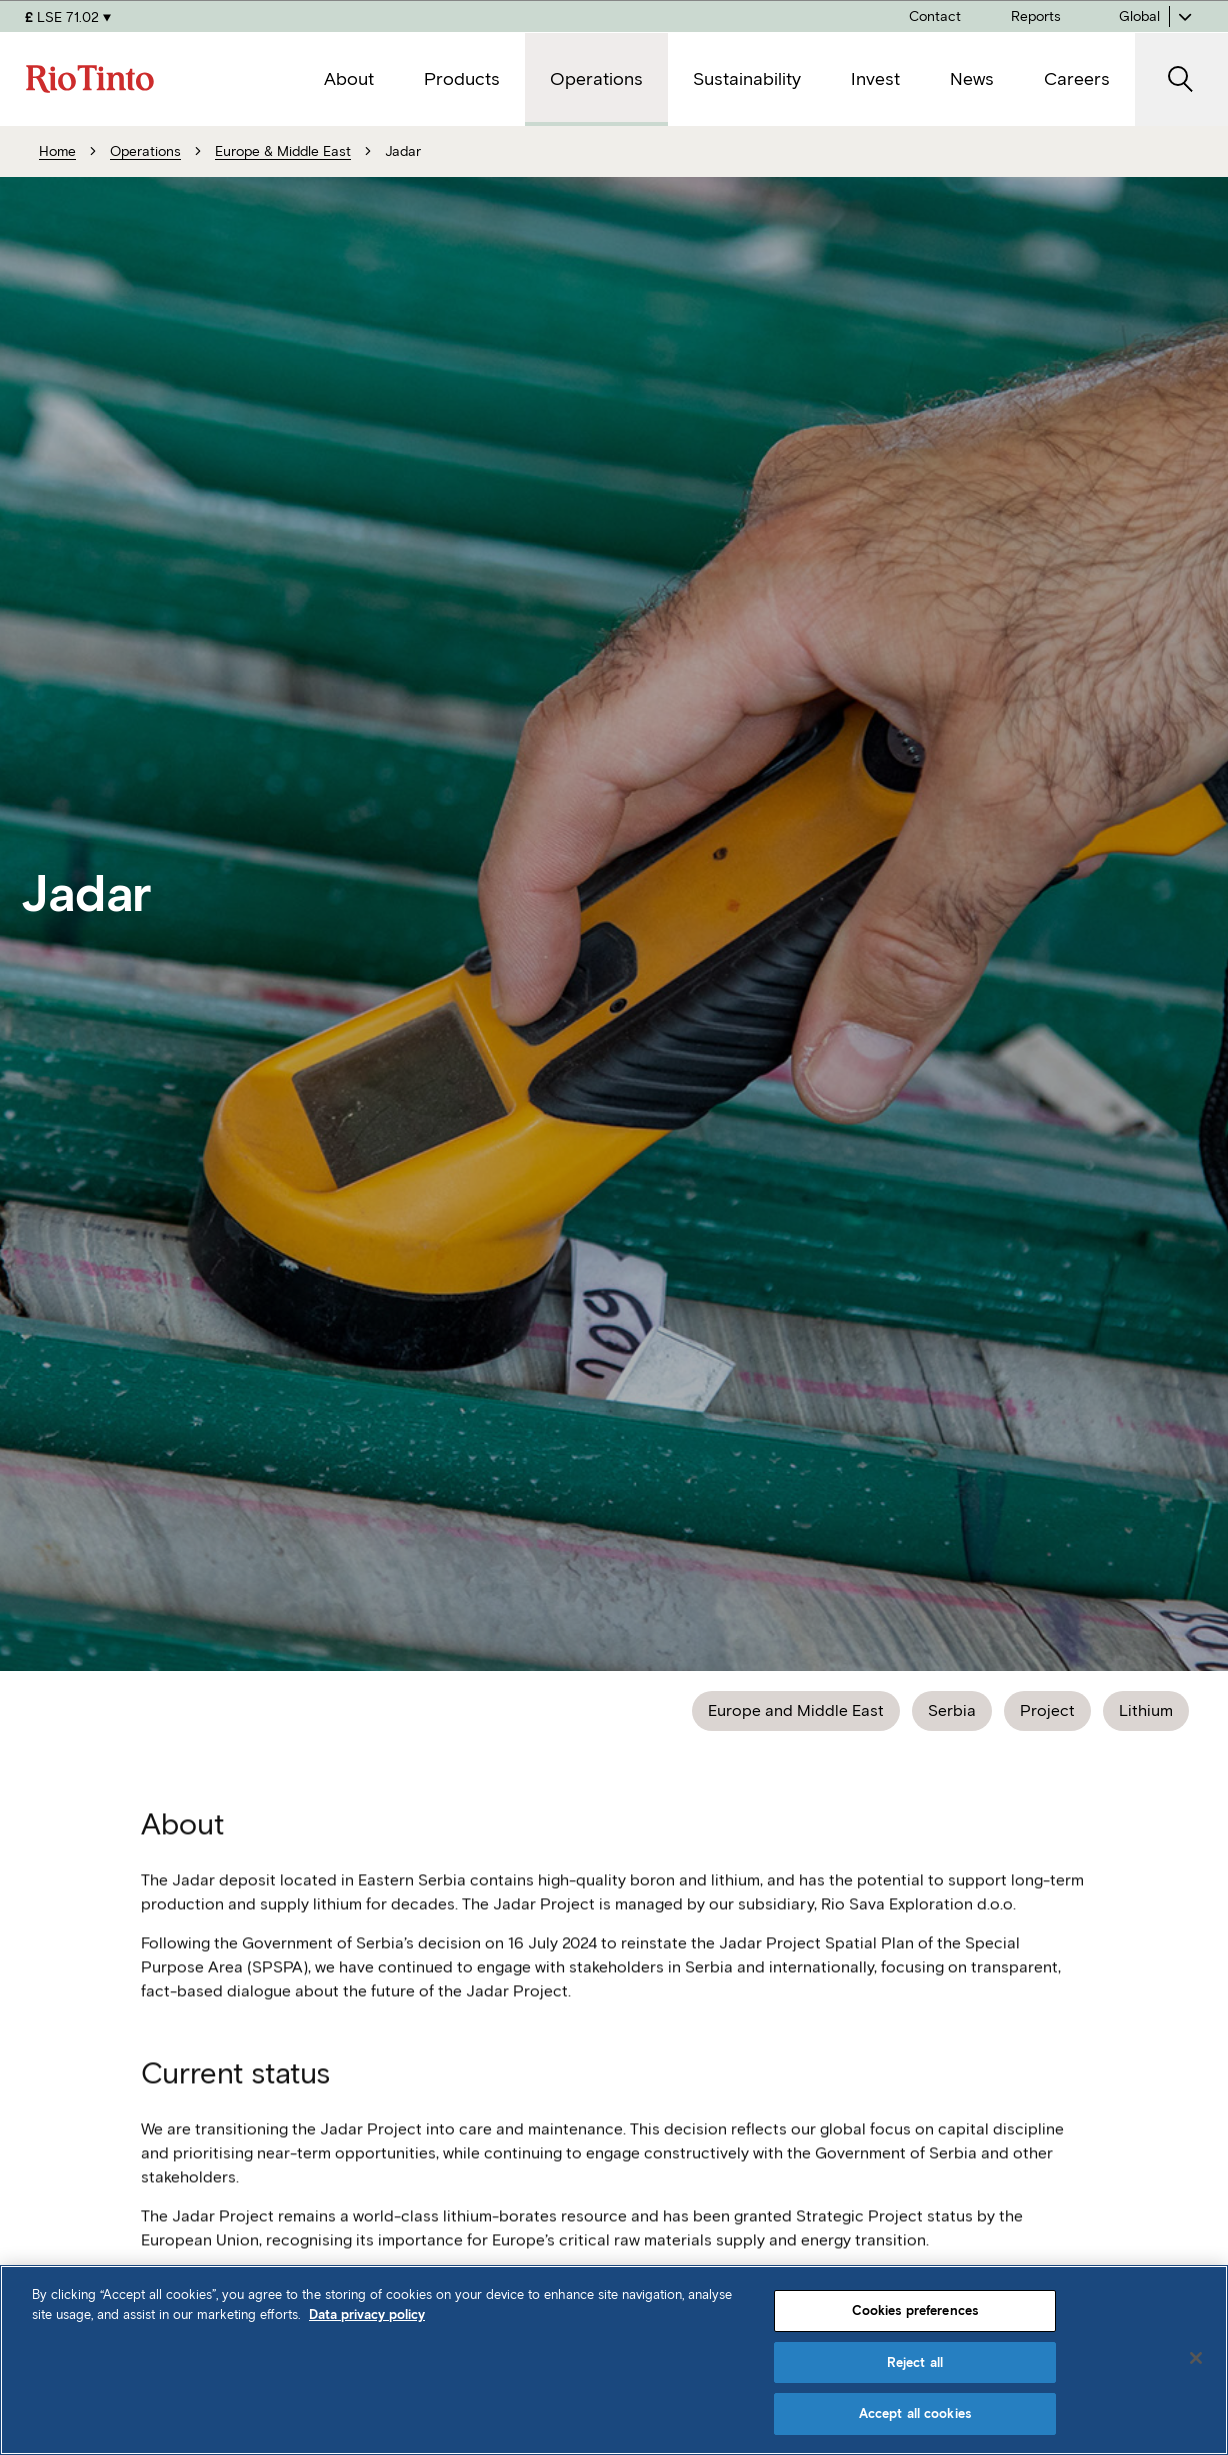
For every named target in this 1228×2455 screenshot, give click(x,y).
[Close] (1196, 2358)
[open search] (1181, 79)
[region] (614, 2360)
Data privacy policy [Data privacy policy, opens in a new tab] (367, 2314)
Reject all (915, 2362)
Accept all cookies (915, 2413)
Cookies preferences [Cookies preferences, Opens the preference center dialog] (915, 2310)
